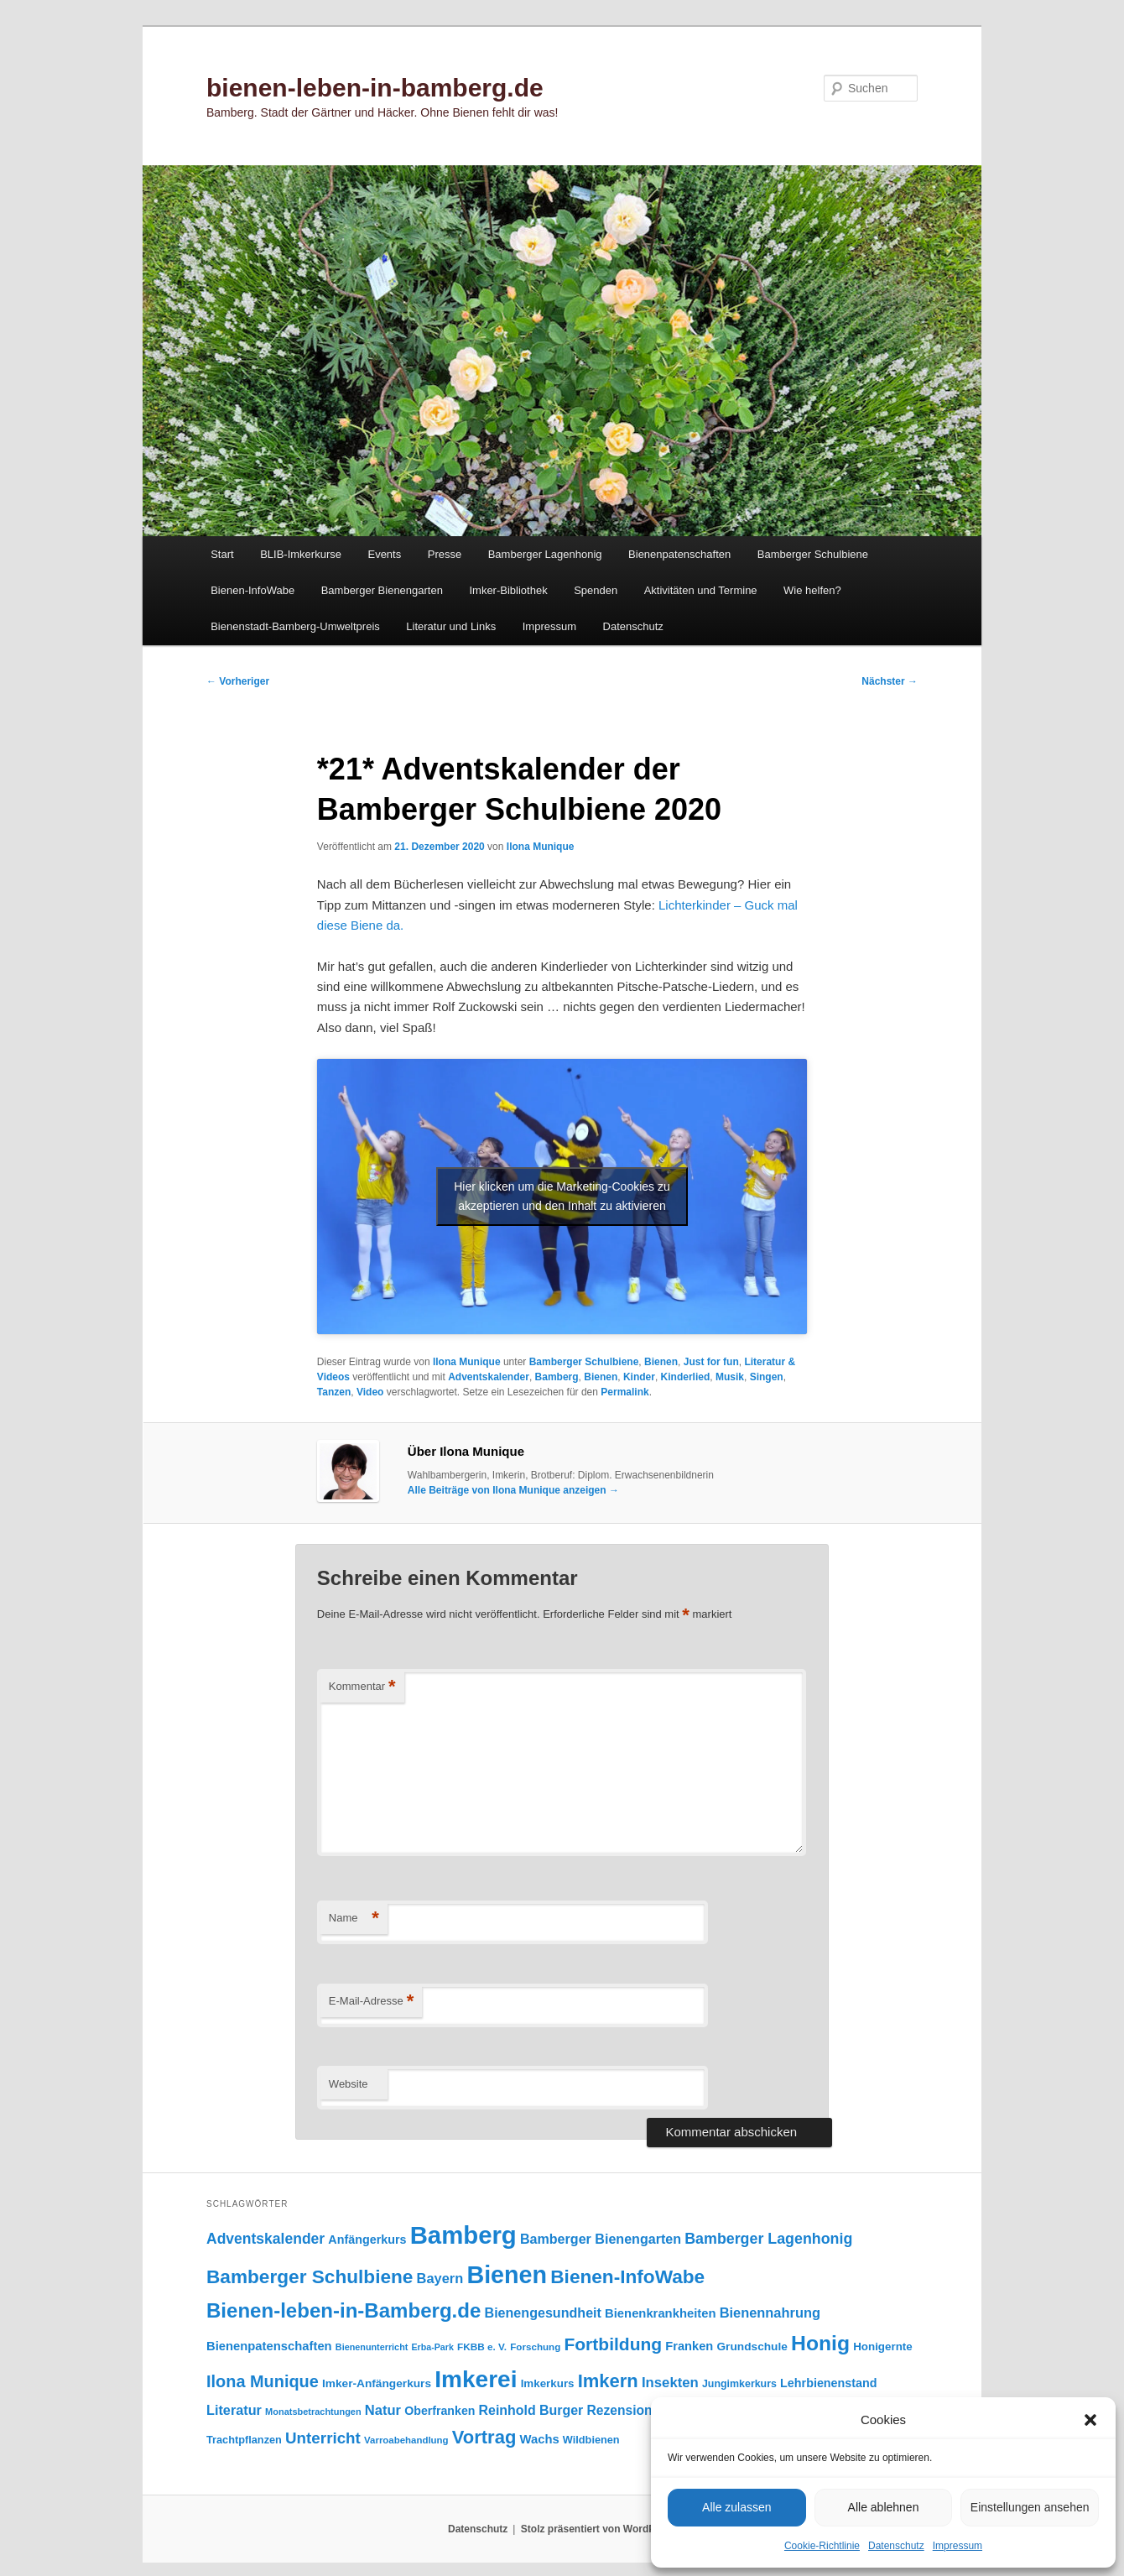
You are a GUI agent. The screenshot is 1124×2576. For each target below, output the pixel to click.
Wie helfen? (812, 590)
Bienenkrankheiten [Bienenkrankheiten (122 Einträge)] (660, 2313)
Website (348, 2084)
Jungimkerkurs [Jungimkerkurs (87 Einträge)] (739, 2384)
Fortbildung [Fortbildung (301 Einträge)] (613, 2344)
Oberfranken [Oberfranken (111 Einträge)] (439, 2410)
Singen (766, 1377)
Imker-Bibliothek (508, 590)
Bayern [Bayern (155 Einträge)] (440, 2278)
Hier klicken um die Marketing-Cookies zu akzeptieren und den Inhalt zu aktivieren (562, 1196)
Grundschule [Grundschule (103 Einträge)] (751, 2346)
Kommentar (362, 1687)
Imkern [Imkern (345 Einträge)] (608, 2380)
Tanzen (334, 1392)
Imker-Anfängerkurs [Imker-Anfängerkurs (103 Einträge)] (376, 2383)
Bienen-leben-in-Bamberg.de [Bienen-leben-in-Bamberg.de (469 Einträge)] (343, 2310)
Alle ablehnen (883, 2507)
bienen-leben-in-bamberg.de (375, 88)
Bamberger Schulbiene (812, 554)
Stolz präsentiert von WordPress (598, 2529)
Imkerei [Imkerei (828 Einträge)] (476, 2379)
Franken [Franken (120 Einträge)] (689, 2346)
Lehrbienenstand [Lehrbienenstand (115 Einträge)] (828, 2383)
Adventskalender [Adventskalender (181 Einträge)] (265, 2238)
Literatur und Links (451, 626)
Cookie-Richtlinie (822, 2546)
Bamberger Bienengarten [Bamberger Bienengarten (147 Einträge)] (600, 2238)
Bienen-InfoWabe (252, 590)
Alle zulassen (737, 2507)
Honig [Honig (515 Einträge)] (820, 2343)
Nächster (889, 681)
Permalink (624, 1392)
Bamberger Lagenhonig (545, 554)
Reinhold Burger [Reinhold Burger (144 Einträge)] (531, 2410)
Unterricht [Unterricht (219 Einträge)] (323, 2438)
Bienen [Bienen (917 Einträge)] (506, 2274)
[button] (1090, 2420)
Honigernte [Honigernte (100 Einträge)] (883, 2346)
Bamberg (557, 1377)
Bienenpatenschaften (679, 554)
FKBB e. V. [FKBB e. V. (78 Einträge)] (482, 2346)
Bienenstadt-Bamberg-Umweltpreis (295, 626)
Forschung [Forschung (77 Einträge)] (535, 2346)
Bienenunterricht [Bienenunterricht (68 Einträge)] (372, 2347)
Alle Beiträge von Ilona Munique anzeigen (513, 1490)
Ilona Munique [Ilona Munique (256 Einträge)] (262, 2381)
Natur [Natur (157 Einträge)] (383, 2410)
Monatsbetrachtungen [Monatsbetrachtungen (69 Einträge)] (313, 2412)
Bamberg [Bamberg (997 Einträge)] (463, 2235)
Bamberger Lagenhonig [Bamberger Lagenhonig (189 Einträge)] (768, 2238)
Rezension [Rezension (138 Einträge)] (620, 2410)
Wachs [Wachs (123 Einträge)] (539, 2439)
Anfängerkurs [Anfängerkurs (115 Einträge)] (367, 2239)
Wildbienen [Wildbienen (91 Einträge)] (591, 2439)
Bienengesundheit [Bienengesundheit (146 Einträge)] (543, 2312)
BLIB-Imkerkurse (300, 554)
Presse (444, 554)
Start (222, 554)
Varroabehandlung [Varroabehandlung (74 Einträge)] (406, 2440)
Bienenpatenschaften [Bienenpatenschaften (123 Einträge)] (269, 2346)
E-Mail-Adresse (371, 2001)
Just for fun (711, 1362)
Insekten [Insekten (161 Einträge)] (670, 2383)
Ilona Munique (541, 847)
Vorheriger (237, 681)
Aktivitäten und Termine (700, 590)
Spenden (595, 590)
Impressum (957, 2546)
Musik (730, 1377)
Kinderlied (685, 1377)
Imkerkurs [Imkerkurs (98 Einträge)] (548, 2383)
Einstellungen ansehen (1030, 2507)
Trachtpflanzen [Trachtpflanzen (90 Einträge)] (244, 2439)
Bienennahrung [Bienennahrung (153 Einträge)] (770, 2312)
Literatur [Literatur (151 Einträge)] (234, 2409)
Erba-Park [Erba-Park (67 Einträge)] (433, 2347)
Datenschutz (896, 2546)
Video (369, 1392)
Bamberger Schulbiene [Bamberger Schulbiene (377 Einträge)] (309, 2276)
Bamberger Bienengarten (382, 590)
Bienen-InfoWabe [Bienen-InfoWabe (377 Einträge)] (627, 2276)
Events (384, 554)
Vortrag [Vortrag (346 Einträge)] (484, 2437)
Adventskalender (488, 1377)
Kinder (639, 1377)
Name (354, 1918)
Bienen (661, 1362)
